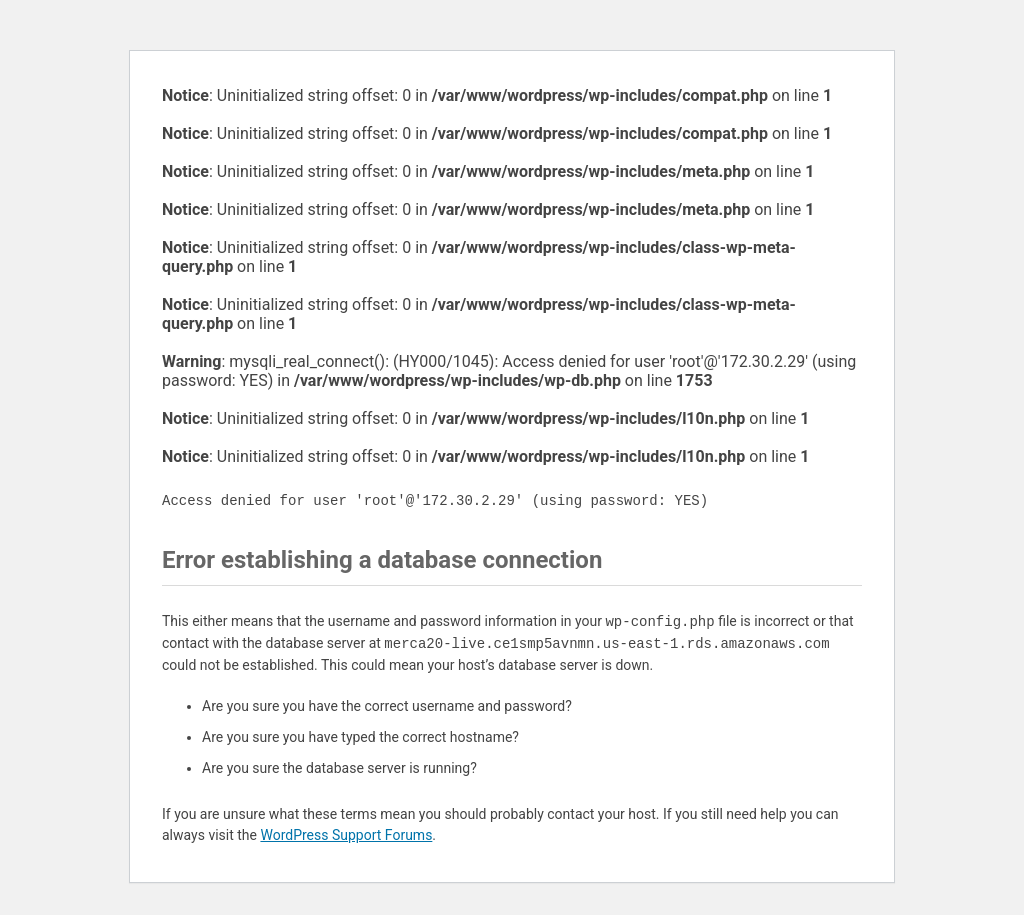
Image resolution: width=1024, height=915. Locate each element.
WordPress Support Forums (346, 835)
